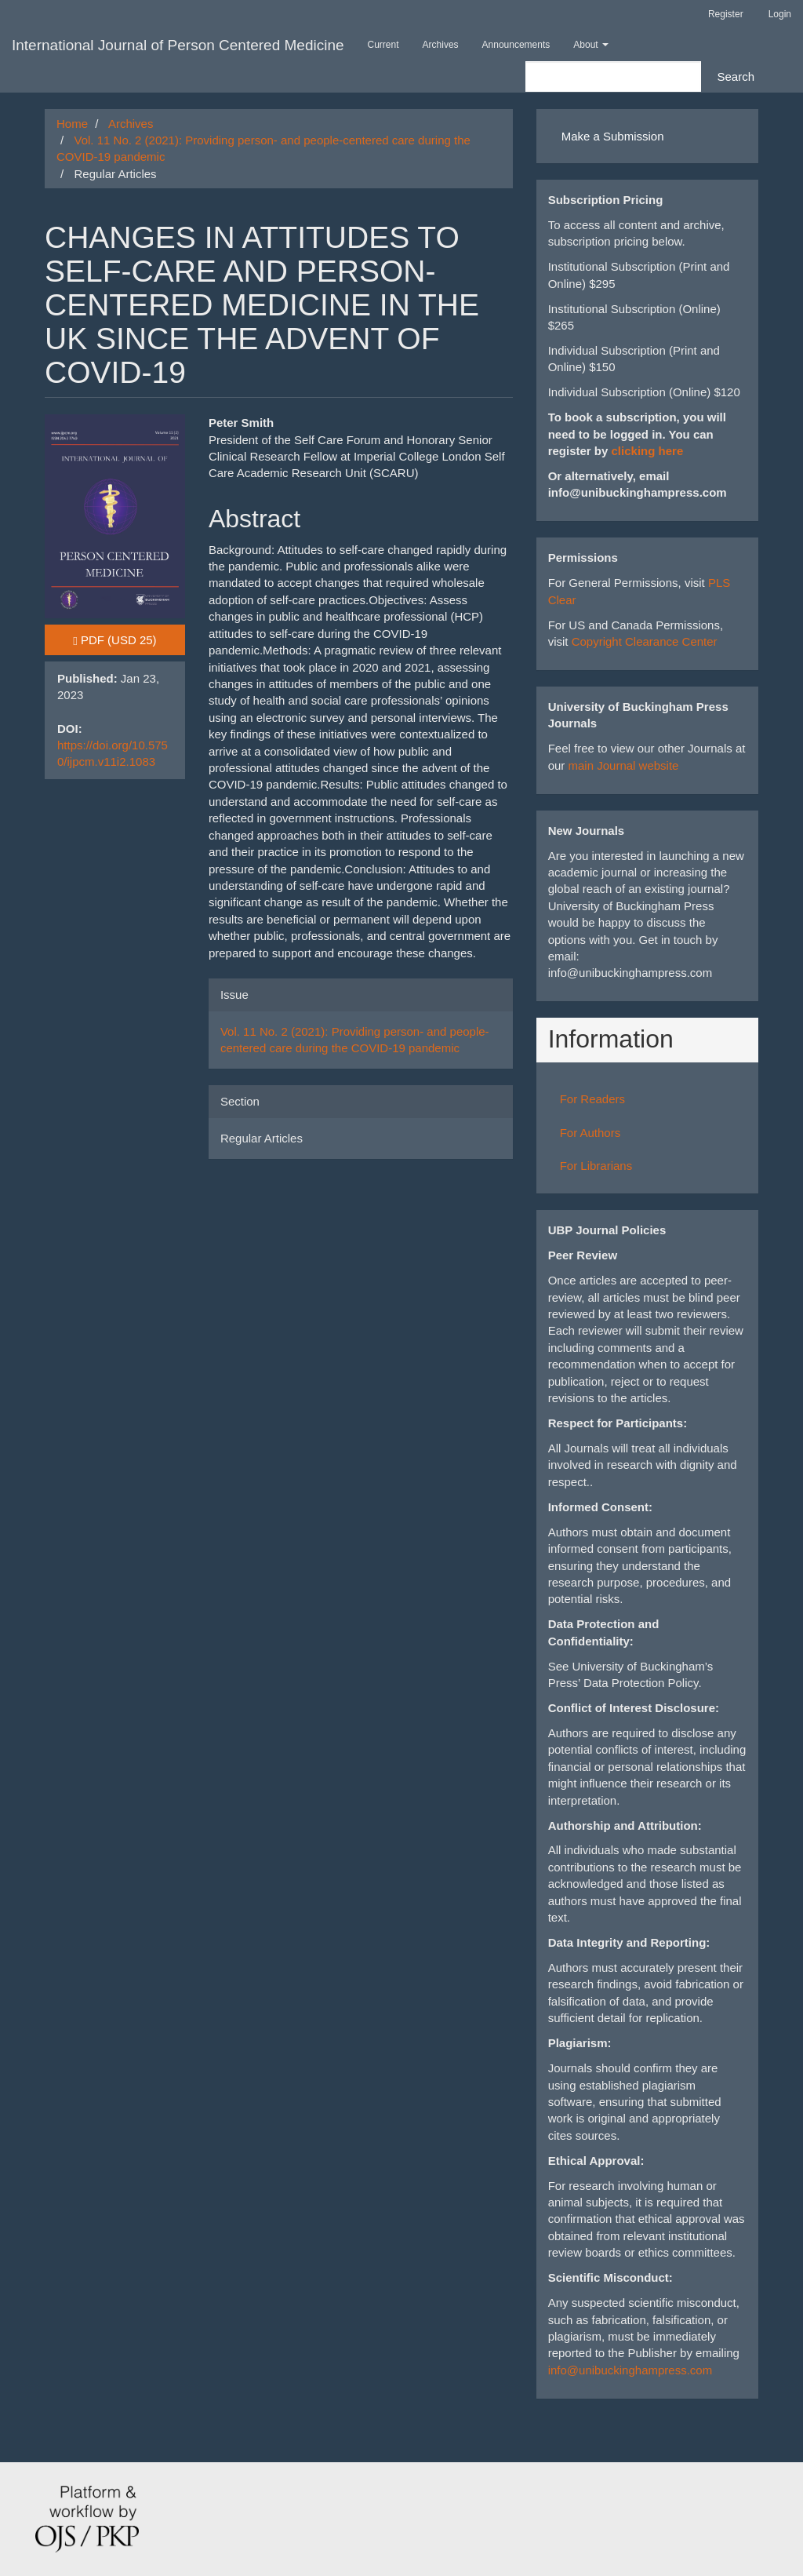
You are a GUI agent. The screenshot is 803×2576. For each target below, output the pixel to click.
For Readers (592, 1099)
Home (72, 123)
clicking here (648, 450)
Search (735, 76)
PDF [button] (129, 639)
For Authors (590, 1132)
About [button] (591, 44)
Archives (441, 44)
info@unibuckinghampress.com (630, 2370)
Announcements (516, 44)
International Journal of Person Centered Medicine (178, 45)
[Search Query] (613, 76)
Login (779, 14)
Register (725, 14)
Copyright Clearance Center (645, 641)
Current (383, 44)
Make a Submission (612, 136)
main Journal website (624, 765)
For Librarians (596, 1165)
